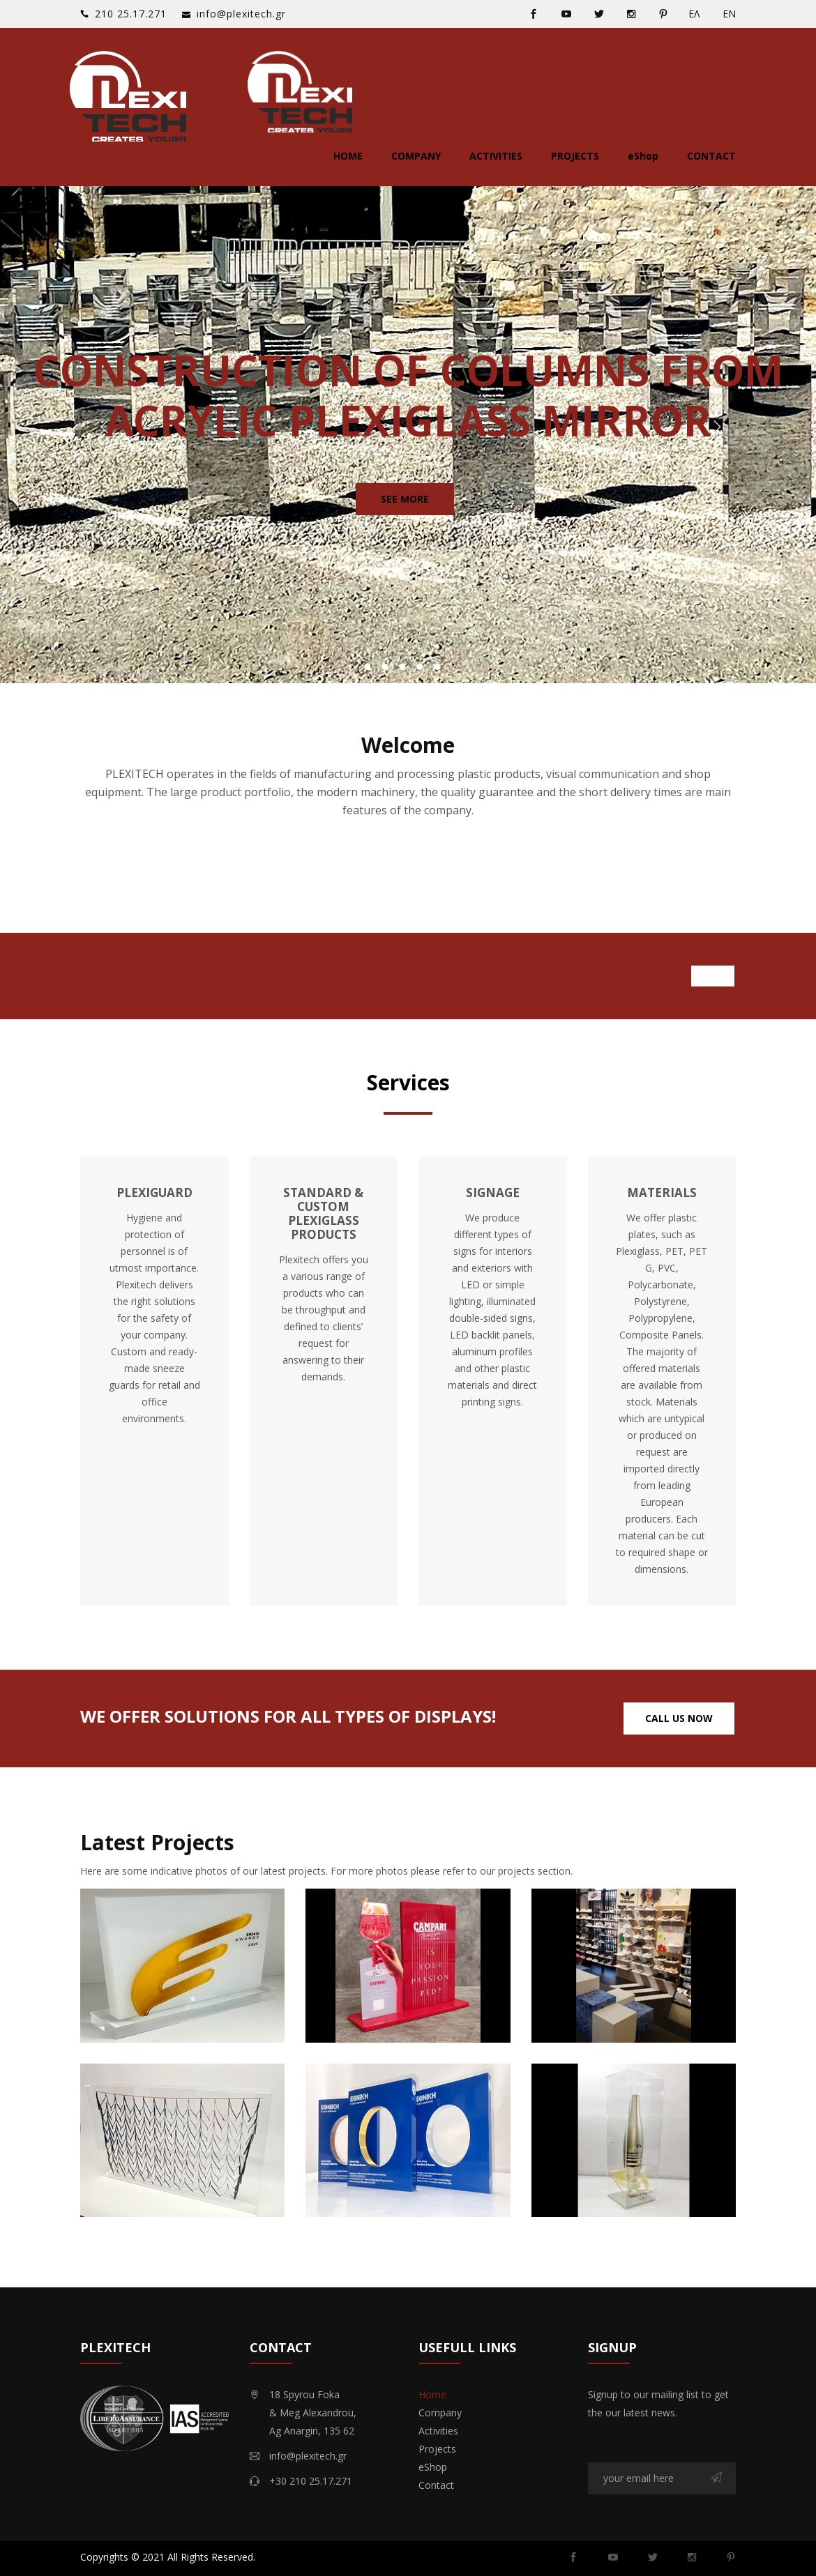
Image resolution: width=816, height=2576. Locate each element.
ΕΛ (694, 13)
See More (405, 498)
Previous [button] (102, 429)
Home (348, 155)
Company (416, 155)
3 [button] (403, 667)
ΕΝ (729, 13)
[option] (408, 428)
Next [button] (714, 429)
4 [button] (420, 667)
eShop (643, 155)
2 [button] (385, 667)
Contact (711, 155)
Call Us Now (679, 1718)
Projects (575, 155)
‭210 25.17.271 (131, 13)
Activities (495, 155)
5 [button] (438, 667)
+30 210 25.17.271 (310, 2480)
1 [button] (368, 667)
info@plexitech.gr (241, 13)
